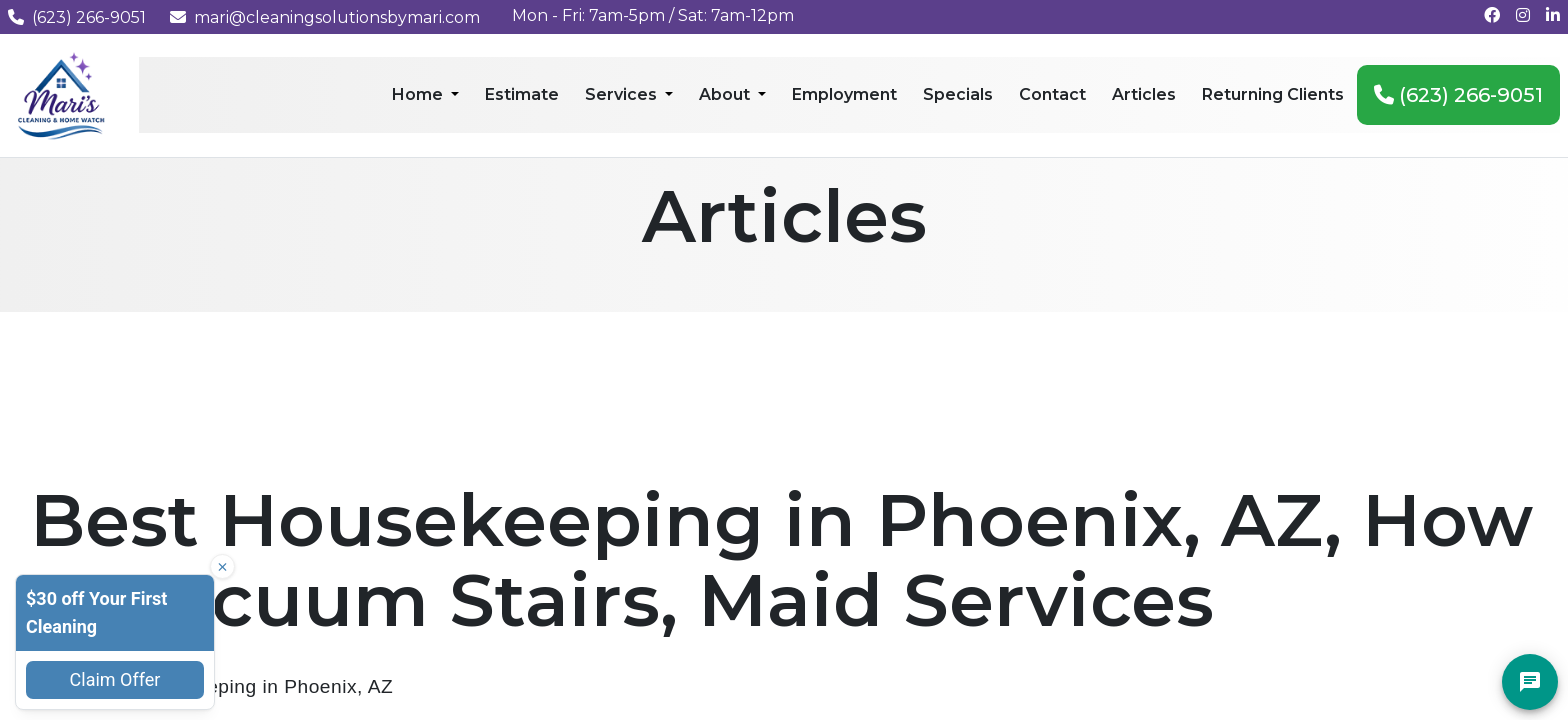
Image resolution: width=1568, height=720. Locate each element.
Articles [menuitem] (1144, 94)
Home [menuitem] (419, 94)
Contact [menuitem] (1052, 94)
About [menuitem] (726, 94)
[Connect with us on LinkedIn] (1553, 15)
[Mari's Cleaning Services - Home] (61, 94)
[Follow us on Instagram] (1523, 15)
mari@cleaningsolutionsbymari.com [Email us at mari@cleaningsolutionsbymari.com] (325, 17)
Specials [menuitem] (958, 94)
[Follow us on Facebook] (1492, 15)
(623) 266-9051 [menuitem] (1458, 95)
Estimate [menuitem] (522, 94)
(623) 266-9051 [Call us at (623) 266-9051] (77, 17)
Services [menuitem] (623, 94)
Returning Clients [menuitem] (1273, 94)
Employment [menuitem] (844, 94)
